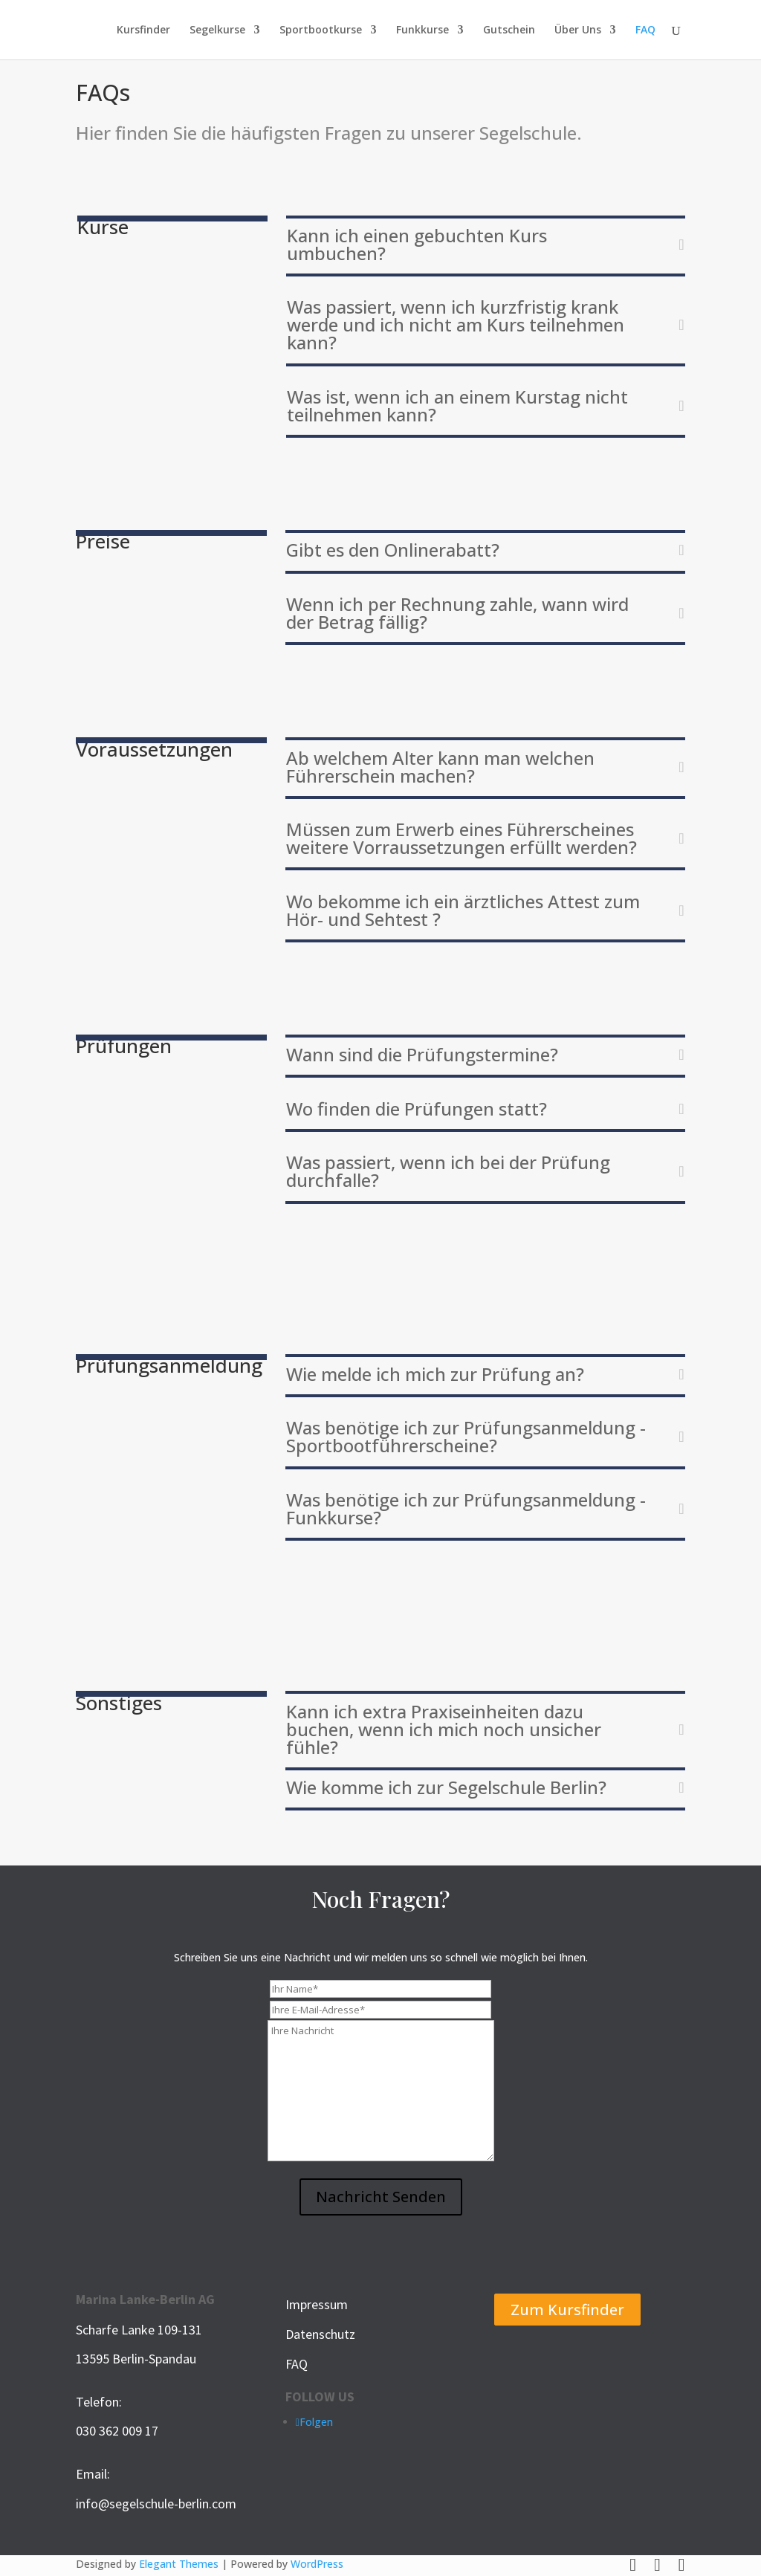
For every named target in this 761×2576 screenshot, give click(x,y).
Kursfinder (143, 30)
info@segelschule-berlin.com (156, 2503)
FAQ (645, 30)
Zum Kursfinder (567, 2310)
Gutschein (509, 30)
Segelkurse (217, 30)
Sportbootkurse (320, 30)
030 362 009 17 (117, 2430)
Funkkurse (422, 30)
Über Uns (577, 30)
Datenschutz (320, 2334)
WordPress (317, 2564)
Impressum (316, 2304)
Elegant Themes (178, 2564)
